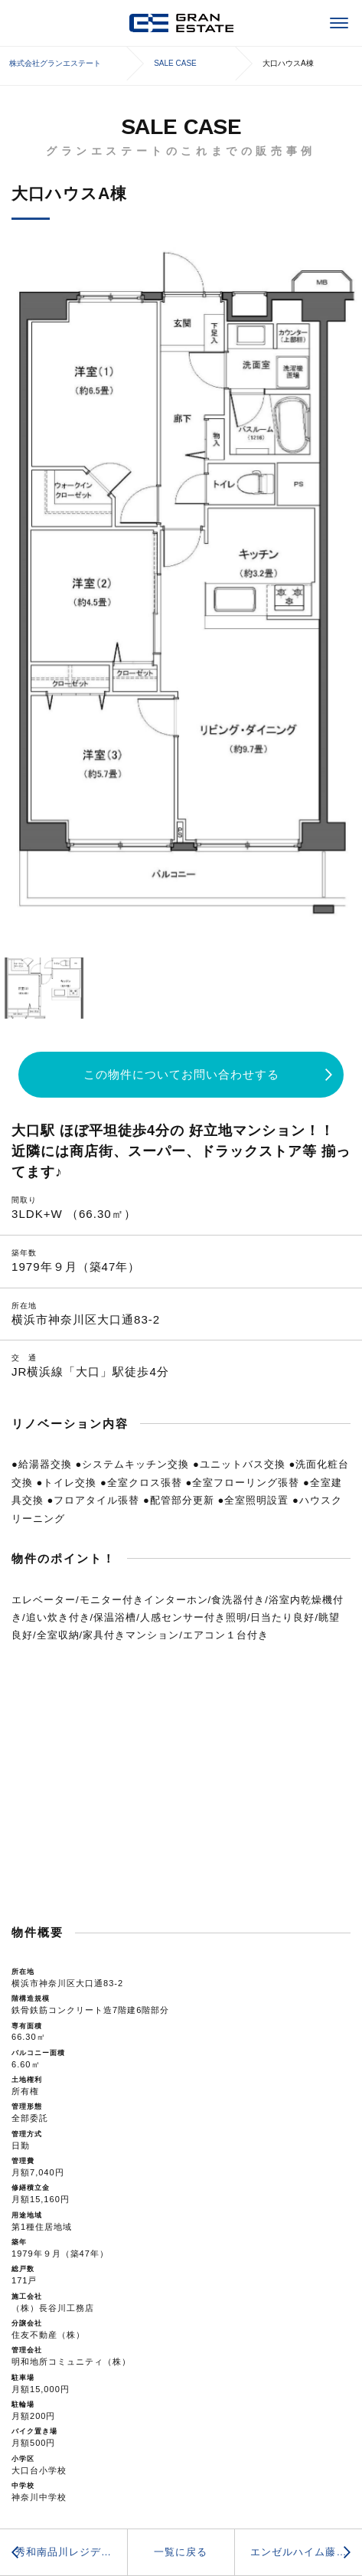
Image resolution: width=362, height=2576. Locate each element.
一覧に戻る (180, 2552)
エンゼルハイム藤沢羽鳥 (306, 2552)
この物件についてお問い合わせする (181, 1074)
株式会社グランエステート (181, 23)
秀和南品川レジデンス (68, 2552)
